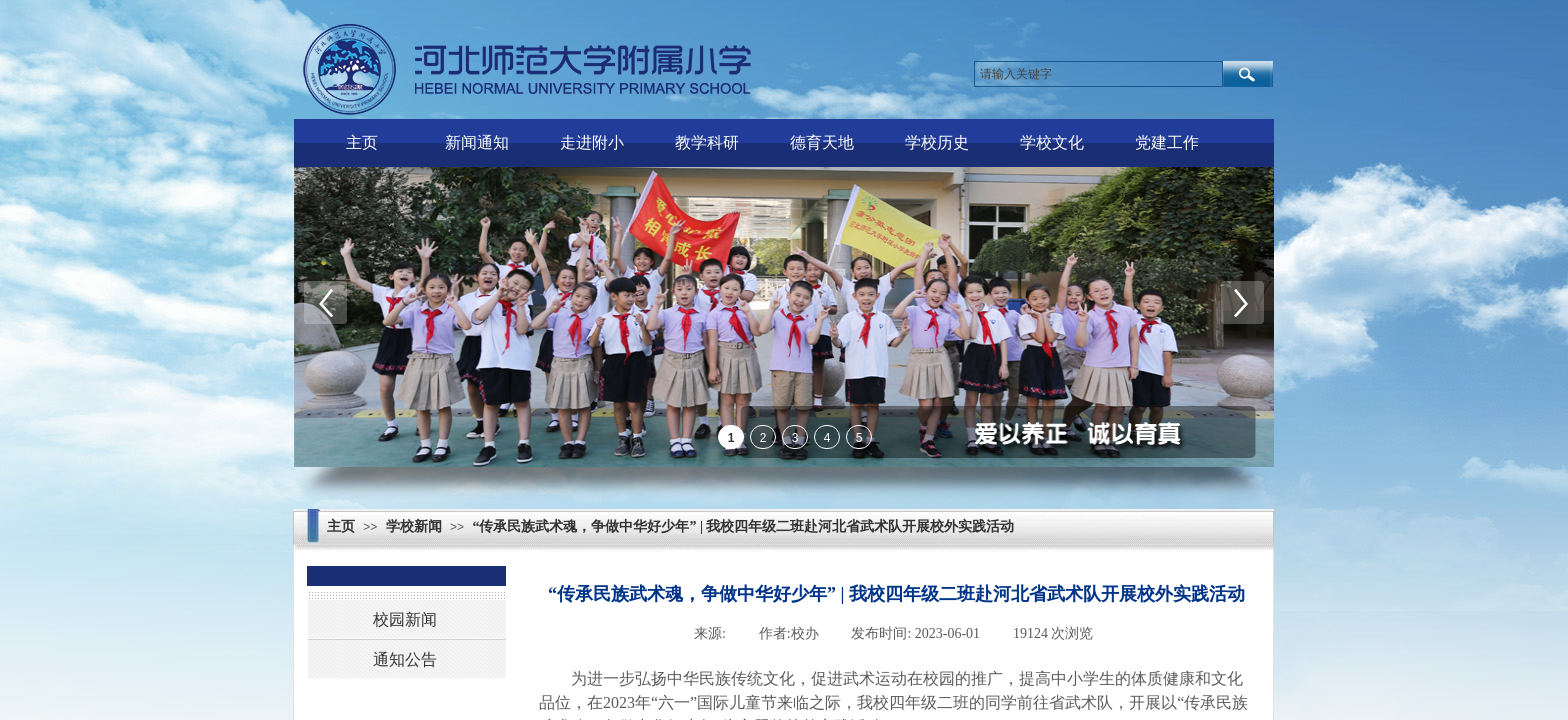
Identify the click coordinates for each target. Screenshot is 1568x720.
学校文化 (1052, 142)
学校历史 (937, 142)
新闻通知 (477, 142)
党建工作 (1167, 142)
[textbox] (1098, 74)
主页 (362, 142)
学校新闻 (414, 526)
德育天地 (822, 142)
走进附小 (592, 142)
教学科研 (707, 142)
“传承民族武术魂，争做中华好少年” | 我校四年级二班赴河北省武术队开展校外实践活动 (743, 526)
